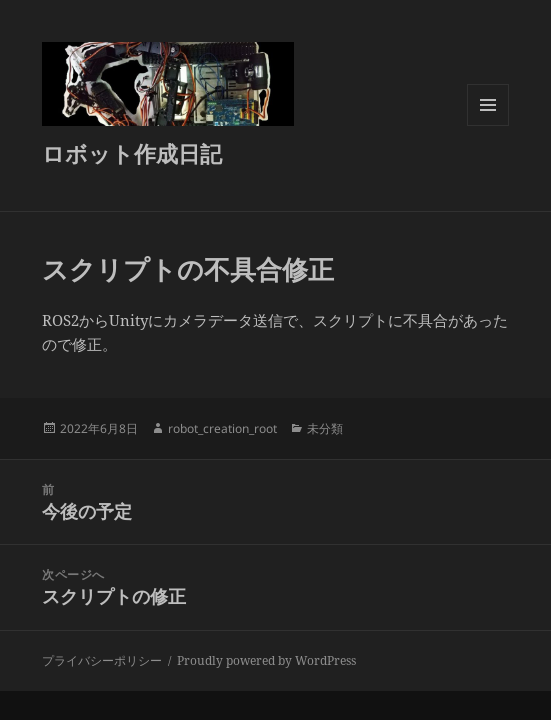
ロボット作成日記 (132, 153)
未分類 (325, 428)
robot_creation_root (222, 428)
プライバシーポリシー (102, 660)
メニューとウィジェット (488, 125)
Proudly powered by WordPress (266, 660)
